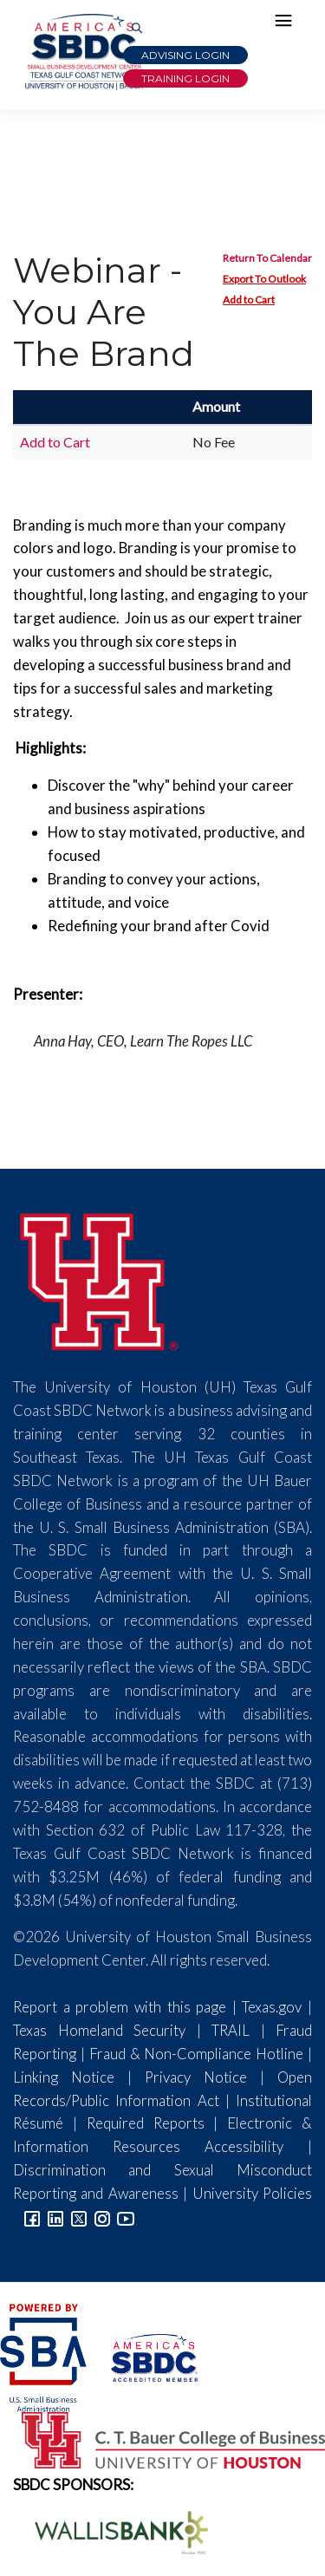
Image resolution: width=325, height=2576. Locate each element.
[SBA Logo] (44, 2355)
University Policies (252, 2193)
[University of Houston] (99, 1279)
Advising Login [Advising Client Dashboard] (185, 55)
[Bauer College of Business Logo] (162, 2437)
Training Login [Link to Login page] (185, 78)
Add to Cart (249, 299)
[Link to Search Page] (137, 29)
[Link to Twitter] (78, 2217)
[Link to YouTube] (125, 2217)
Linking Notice (63, 2077)
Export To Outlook (264, 278)
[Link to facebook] (32, 2217)
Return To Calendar (267, 257)
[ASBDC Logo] (143, 2355)
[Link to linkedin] (55, 2217)
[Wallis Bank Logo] (112, 2530)
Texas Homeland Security (99, 2030)
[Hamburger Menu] (287, 24)
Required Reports (146, 2123)
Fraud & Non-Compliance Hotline (196, 2053)
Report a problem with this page (119, 2007)
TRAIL (230, 2030)
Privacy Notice (196, 2077)
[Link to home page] (82, 52)
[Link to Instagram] (102, 2217)
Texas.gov (272, 2007)
